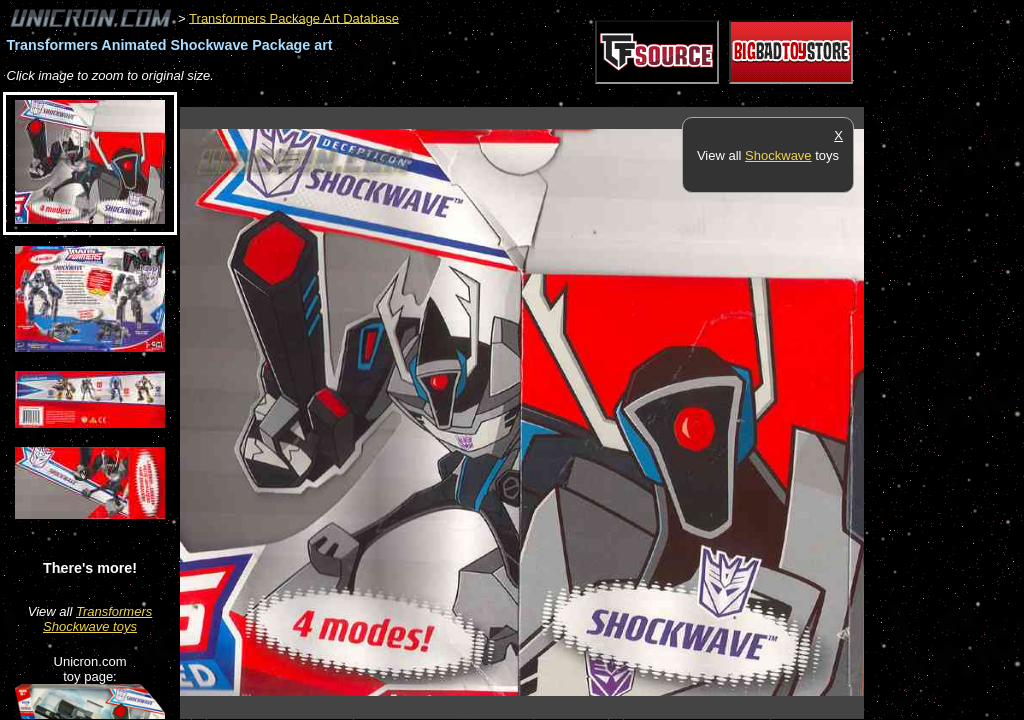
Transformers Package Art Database (294, 17)
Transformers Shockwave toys (97, 619)
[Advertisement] (544, 96)
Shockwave (778, 155)
